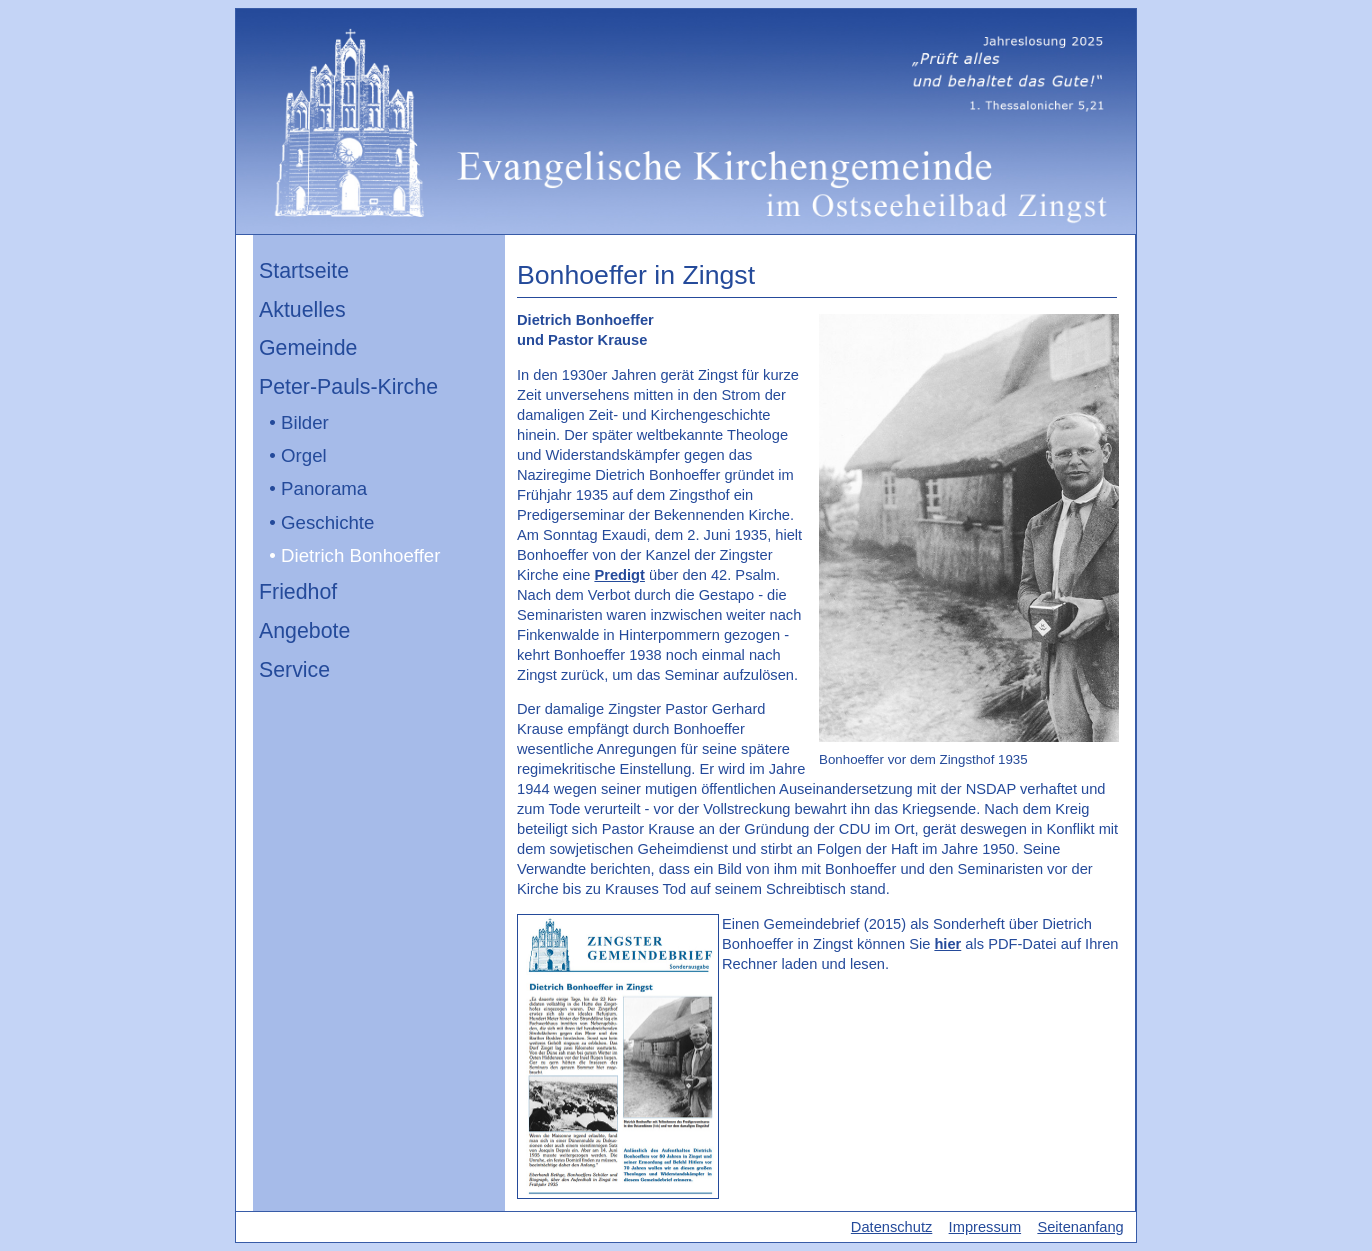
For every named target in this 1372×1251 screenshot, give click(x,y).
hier (947, 944)
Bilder (305, 422)
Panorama (324, 488)
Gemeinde (308, 348)
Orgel (304, 455)
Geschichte (327, 522)
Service (294, 670)
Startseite (304, 271)
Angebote (304, 631)
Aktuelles (302, 310)
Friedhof (298, 592)
